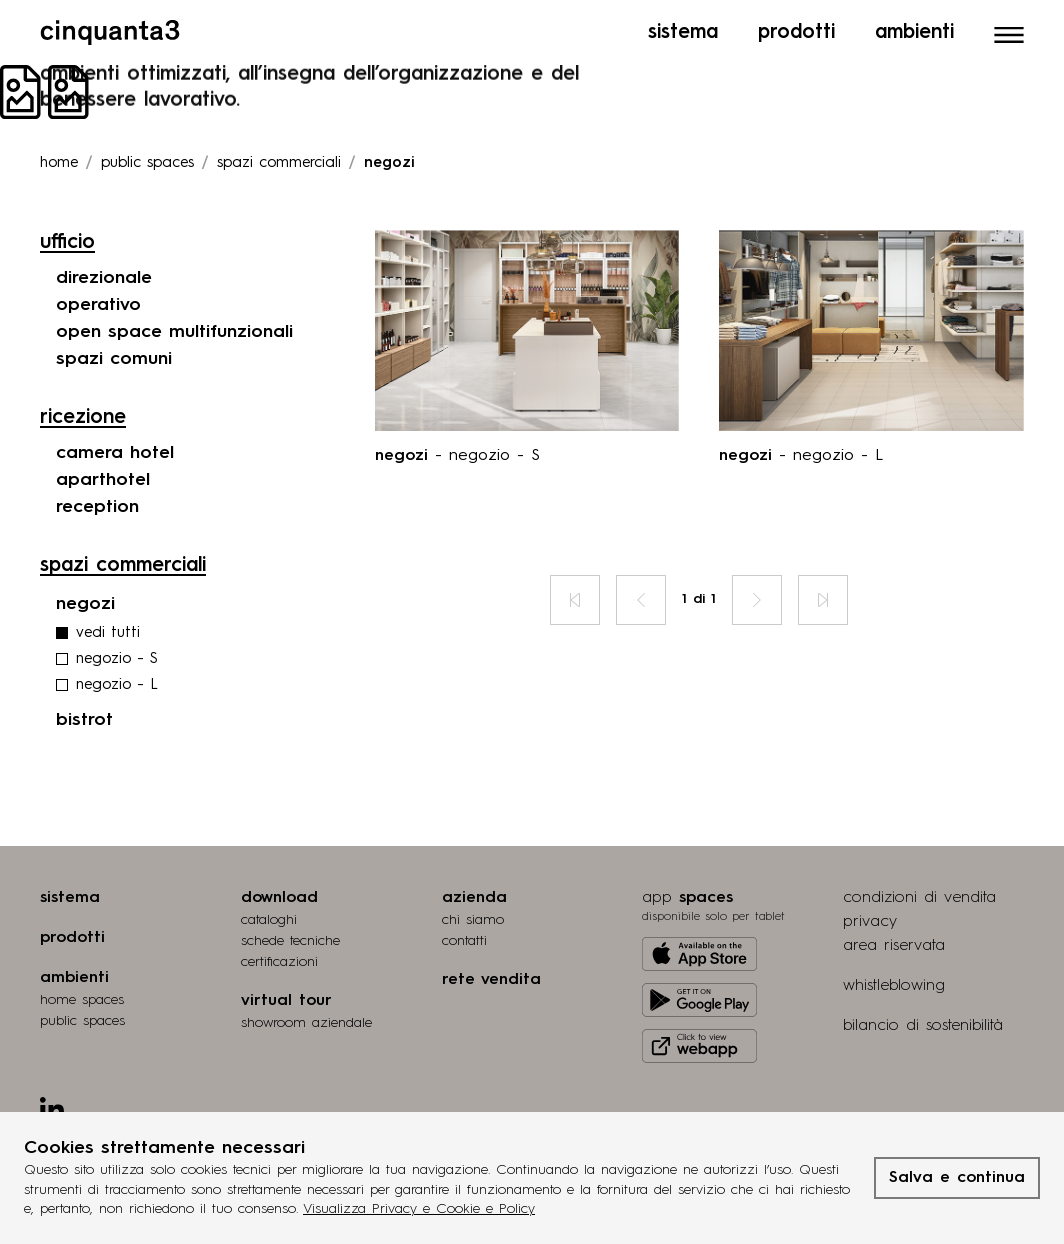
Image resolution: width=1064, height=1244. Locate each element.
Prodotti (796, 33)
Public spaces (147, 163)
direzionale (104, 278)
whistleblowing (894, 986)
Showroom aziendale (306, 1023)
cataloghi (269, 920)
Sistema (683, 33)
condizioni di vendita (919, 898)
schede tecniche (290, 941)
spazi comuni (114, 359)
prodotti (72, 938)
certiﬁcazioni (279, 962)
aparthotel (103, 480)
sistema (70, 898)
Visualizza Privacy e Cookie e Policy (419, 1209)
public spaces (82, 1021)
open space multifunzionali (174, 332)
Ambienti (914, 33)
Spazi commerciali (279, 163)
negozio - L (117, 685)
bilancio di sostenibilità (923, 1026)
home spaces (82, 1000)
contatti (464, 941)
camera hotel (115, 453)
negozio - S (117, 659)
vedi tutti (108, 633)
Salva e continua (957, 1178)
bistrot (84, 720)
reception (97, 507)
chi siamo (473, 920)
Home (59, 163)
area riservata (894, 946)
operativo (98, 305)
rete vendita (491, 980)
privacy (870, 922)
